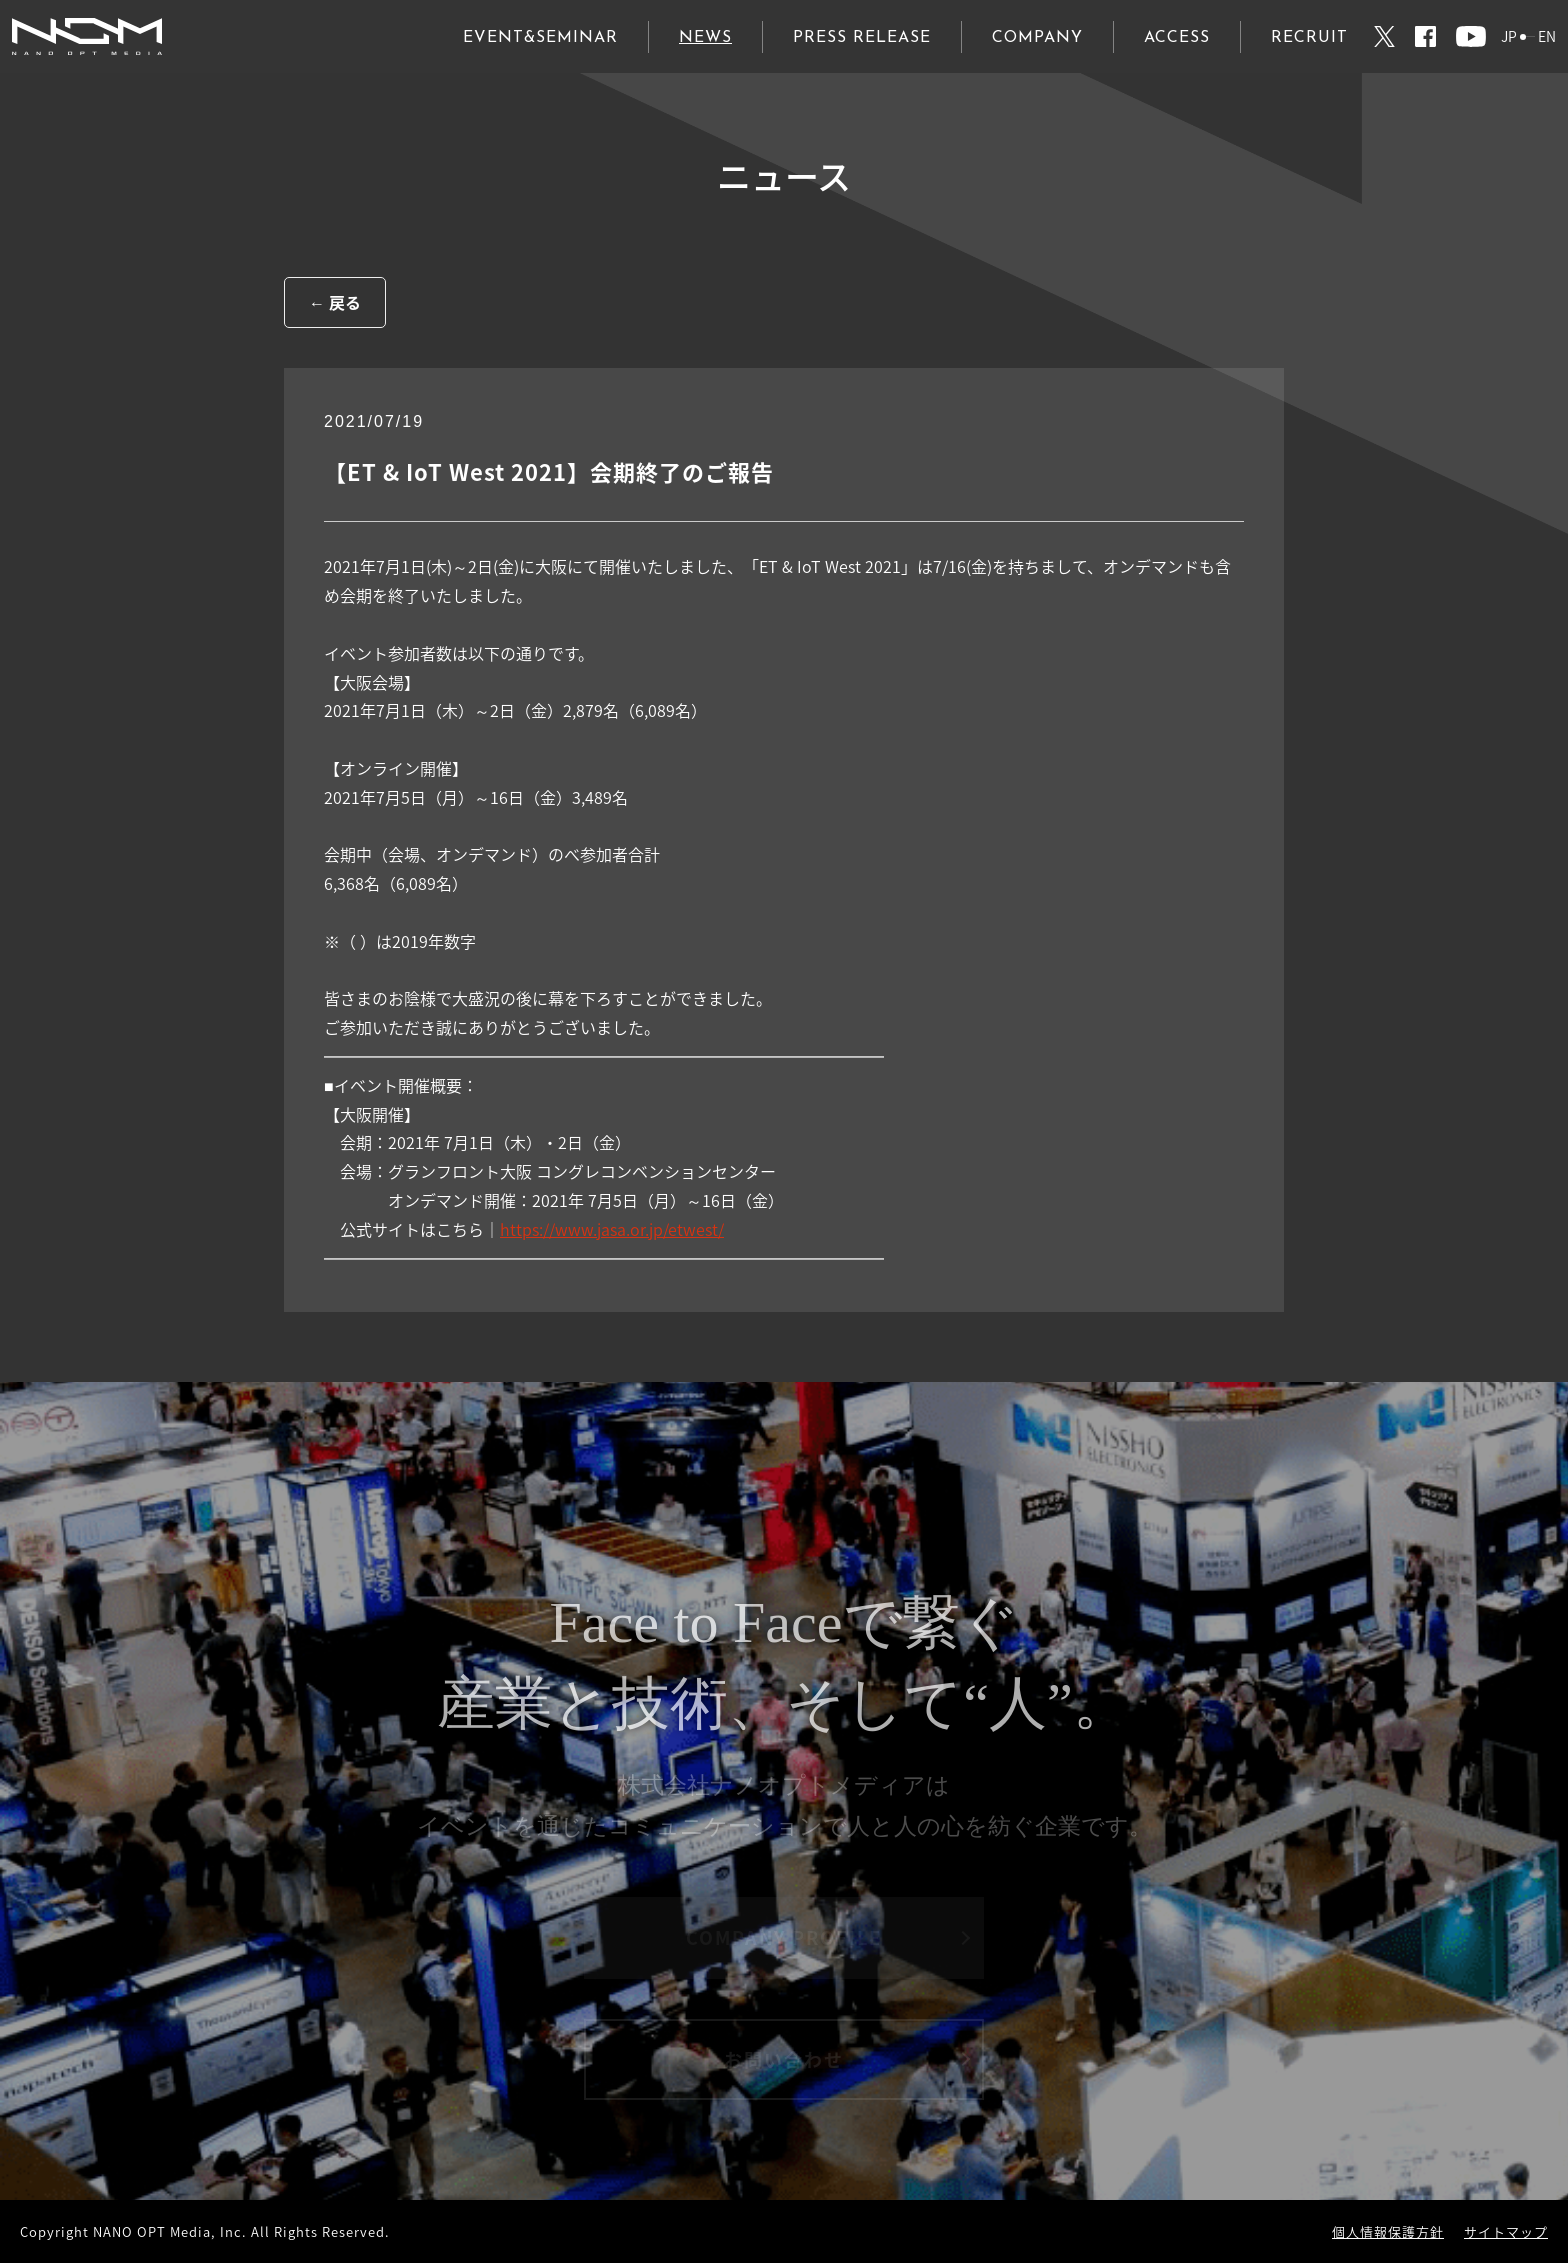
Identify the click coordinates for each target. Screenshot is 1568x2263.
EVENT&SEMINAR (540, 38)
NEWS (705, 38)
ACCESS (1177, 38)
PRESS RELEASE (862, 38)
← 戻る (335, 302)
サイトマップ (1506, 2231)
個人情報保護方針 (1388, 2231)
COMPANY (1037, 38)
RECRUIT (1309, 38)
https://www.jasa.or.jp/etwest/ (612, 1229)
